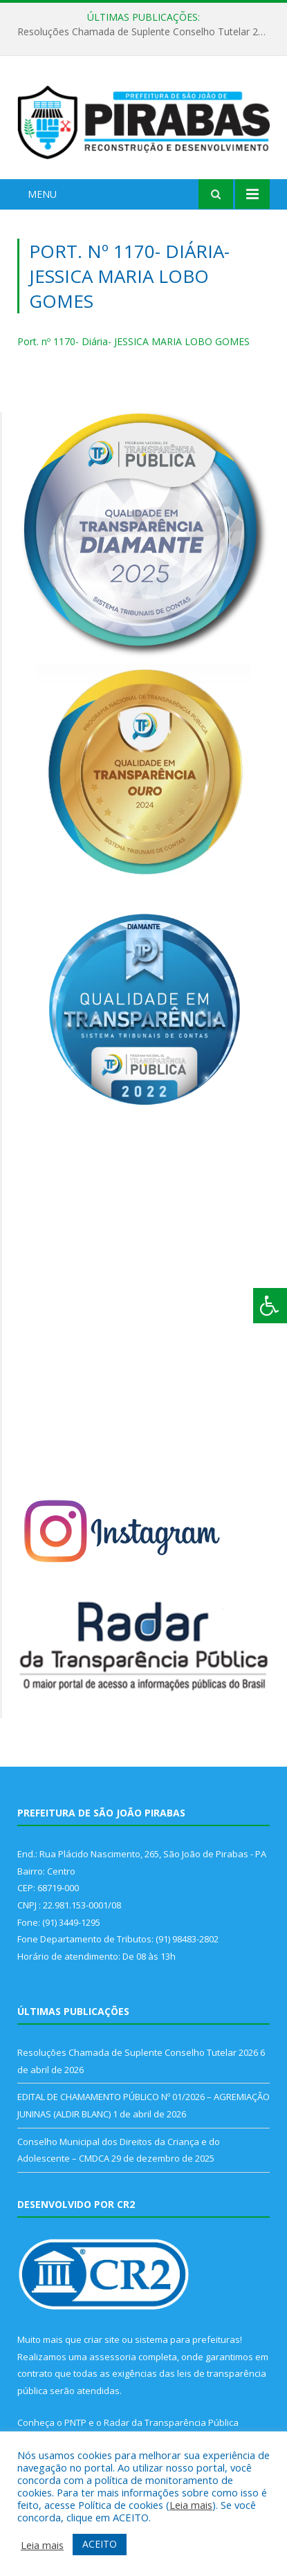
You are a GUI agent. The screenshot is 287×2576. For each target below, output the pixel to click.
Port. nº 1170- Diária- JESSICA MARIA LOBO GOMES (133, 341)
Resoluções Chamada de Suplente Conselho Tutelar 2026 (146, 32)
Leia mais (190, 2505)
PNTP (75, 2422)
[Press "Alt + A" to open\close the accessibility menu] (270, 1305)
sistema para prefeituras (187, 2339)
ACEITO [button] (99, 2543)
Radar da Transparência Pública (171, 2422)
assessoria (112, 2356)
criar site (102, 2339)
